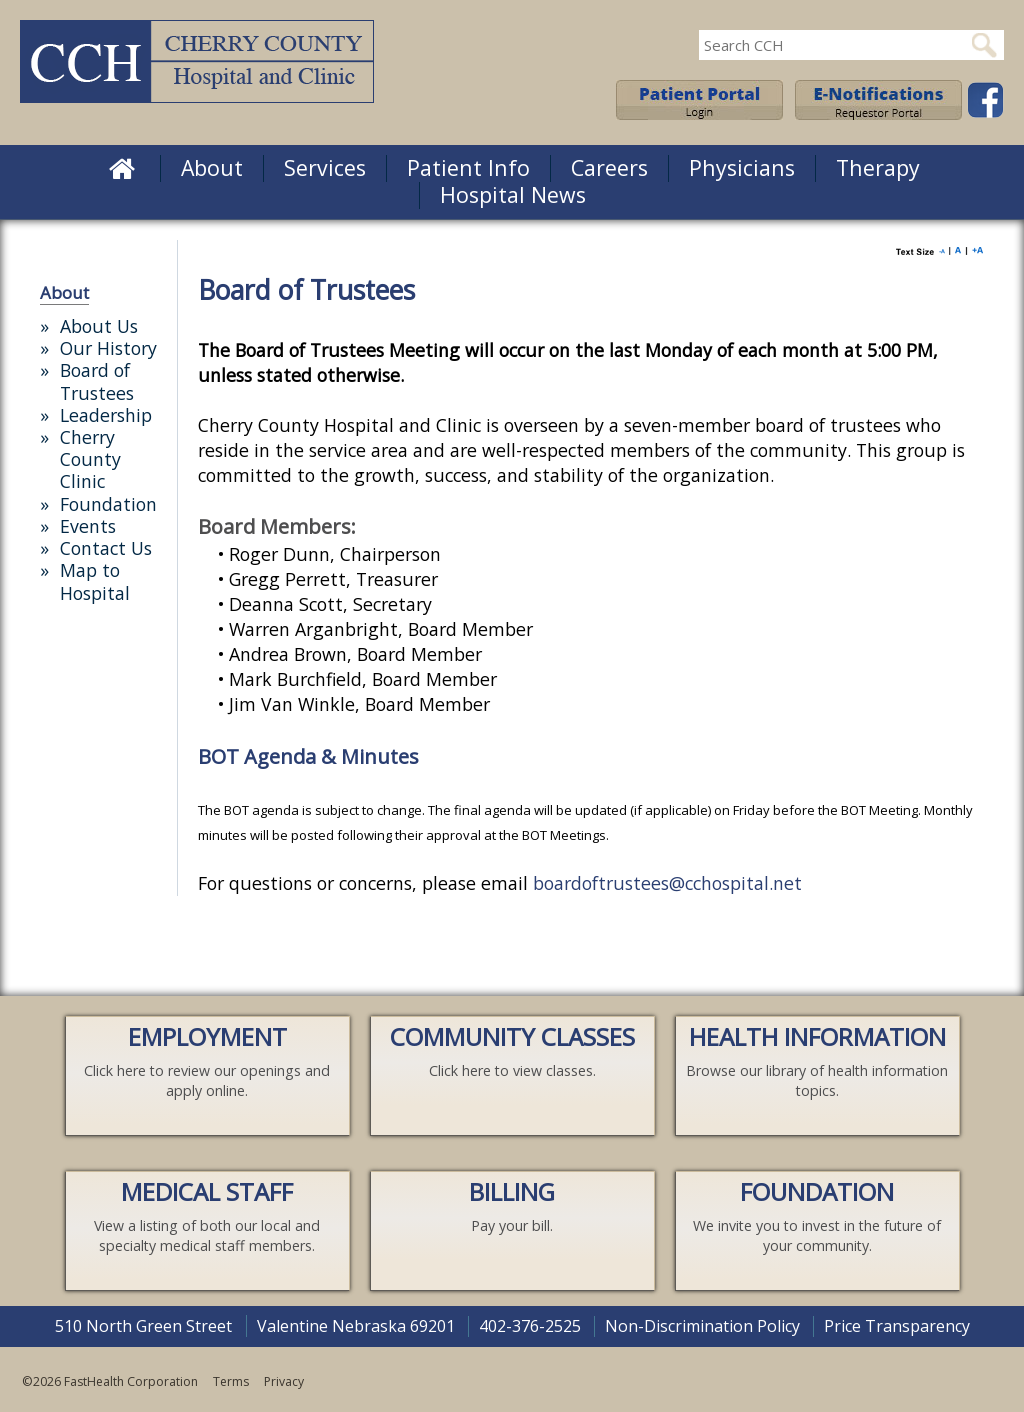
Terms (231, 1381)
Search (984, 45)
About (212, 167)
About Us (99, 326)
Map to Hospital (95, 581)
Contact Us (106, 548)
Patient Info (468, 167)
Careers (609, 167)
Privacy (284, 1381)
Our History (108, 348)
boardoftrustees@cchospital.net (667, 883)
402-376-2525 (530, 1326)
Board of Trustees (97, 381)
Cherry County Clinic (90, 459)
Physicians (742, 167)
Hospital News (513, 194)
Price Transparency (897, 1326)
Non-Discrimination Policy (702, 1326)
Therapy (878, 167)
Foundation (108, 504)
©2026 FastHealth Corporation (110, 1381)
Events (88, 526)
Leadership (106, 415)
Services (325, 167)
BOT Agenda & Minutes (308, 756)
